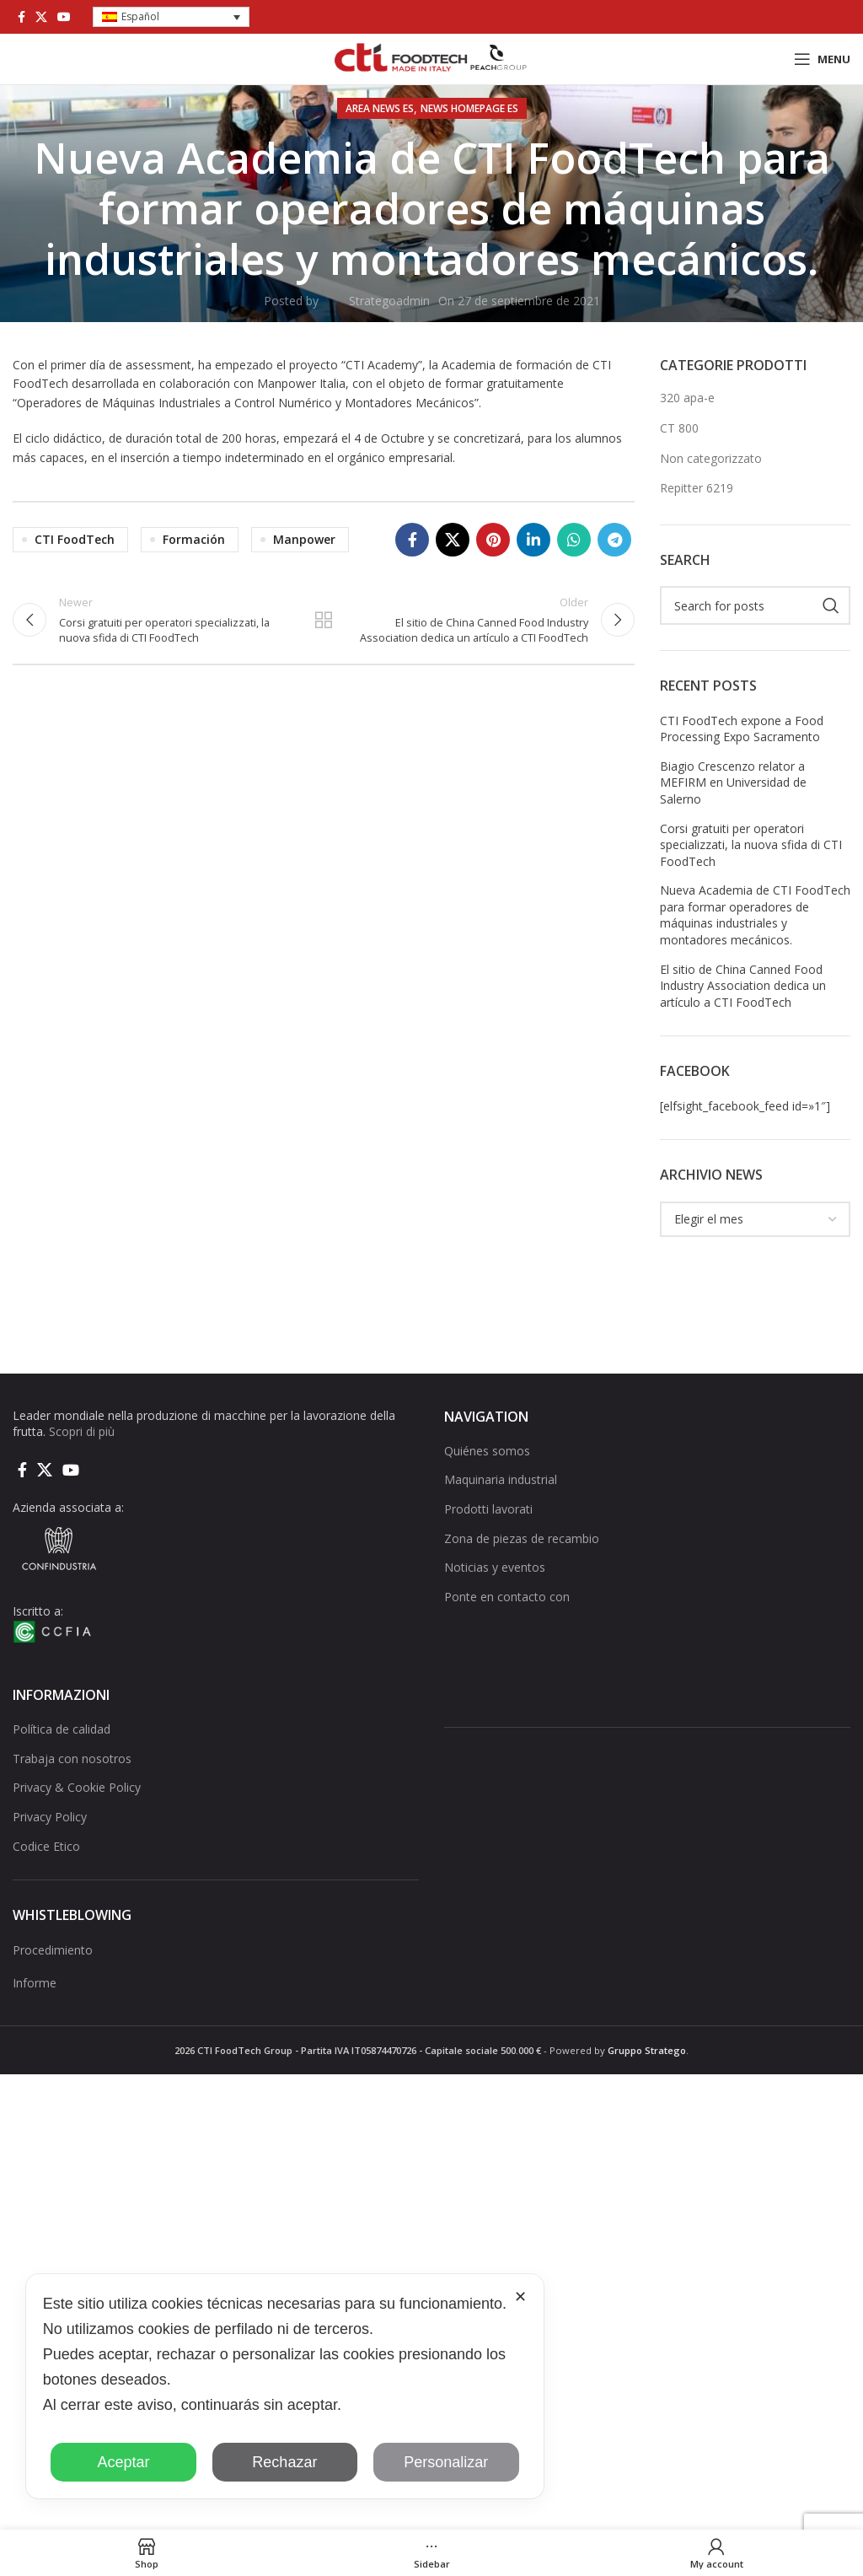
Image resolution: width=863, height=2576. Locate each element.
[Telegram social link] (614, 540)
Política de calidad (61, 1729)
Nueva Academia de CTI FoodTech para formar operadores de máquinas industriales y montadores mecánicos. (755, 915)
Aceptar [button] (123, 2462)
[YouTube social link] (64, 17)
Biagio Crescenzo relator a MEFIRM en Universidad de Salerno (733, 782)
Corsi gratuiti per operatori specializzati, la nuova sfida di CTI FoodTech (751, 844)
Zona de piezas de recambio (521, 1538)
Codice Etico (46, 1846)
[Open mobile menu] (822, 59)
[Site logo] (431, 58)
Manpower (304, 539)
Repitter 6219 (696, 488)
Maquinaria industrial (500, 1479)
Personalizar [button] (446, 2462)
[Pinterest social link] (493, 540)
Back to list (324, 623)
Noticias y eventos (494, 1567)
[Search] (755, 605)
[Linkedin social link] (533, 540)
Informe (34, 1983)
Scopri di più (82, 1431)
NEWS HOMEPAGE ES (469, 108)
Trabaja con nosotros (72, 1758)
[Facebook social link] (21, 17)
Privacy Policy (50, 1817)
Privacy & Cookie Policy (77, 1787)
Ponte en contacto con (507, 1597)
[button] (171, 17)
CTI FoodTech (75, 539)
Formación (194, 539)
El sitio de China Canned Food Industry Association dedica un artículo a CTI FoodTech (743, 985)
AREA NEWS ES (380, 108)
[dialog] (285, 2386)
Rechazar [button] (284, 2462)
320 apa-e (687, 398)
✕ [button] (520, 2296)
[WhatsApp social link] (574, 540)
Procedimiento (53, 1950)
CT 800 (679, 428)
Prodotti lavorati (488, 1509)
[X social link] (41, 17)
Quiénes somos (487, 1451)
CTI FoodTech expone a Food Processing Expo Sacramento (741, 729)
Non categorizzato (711, 458)
